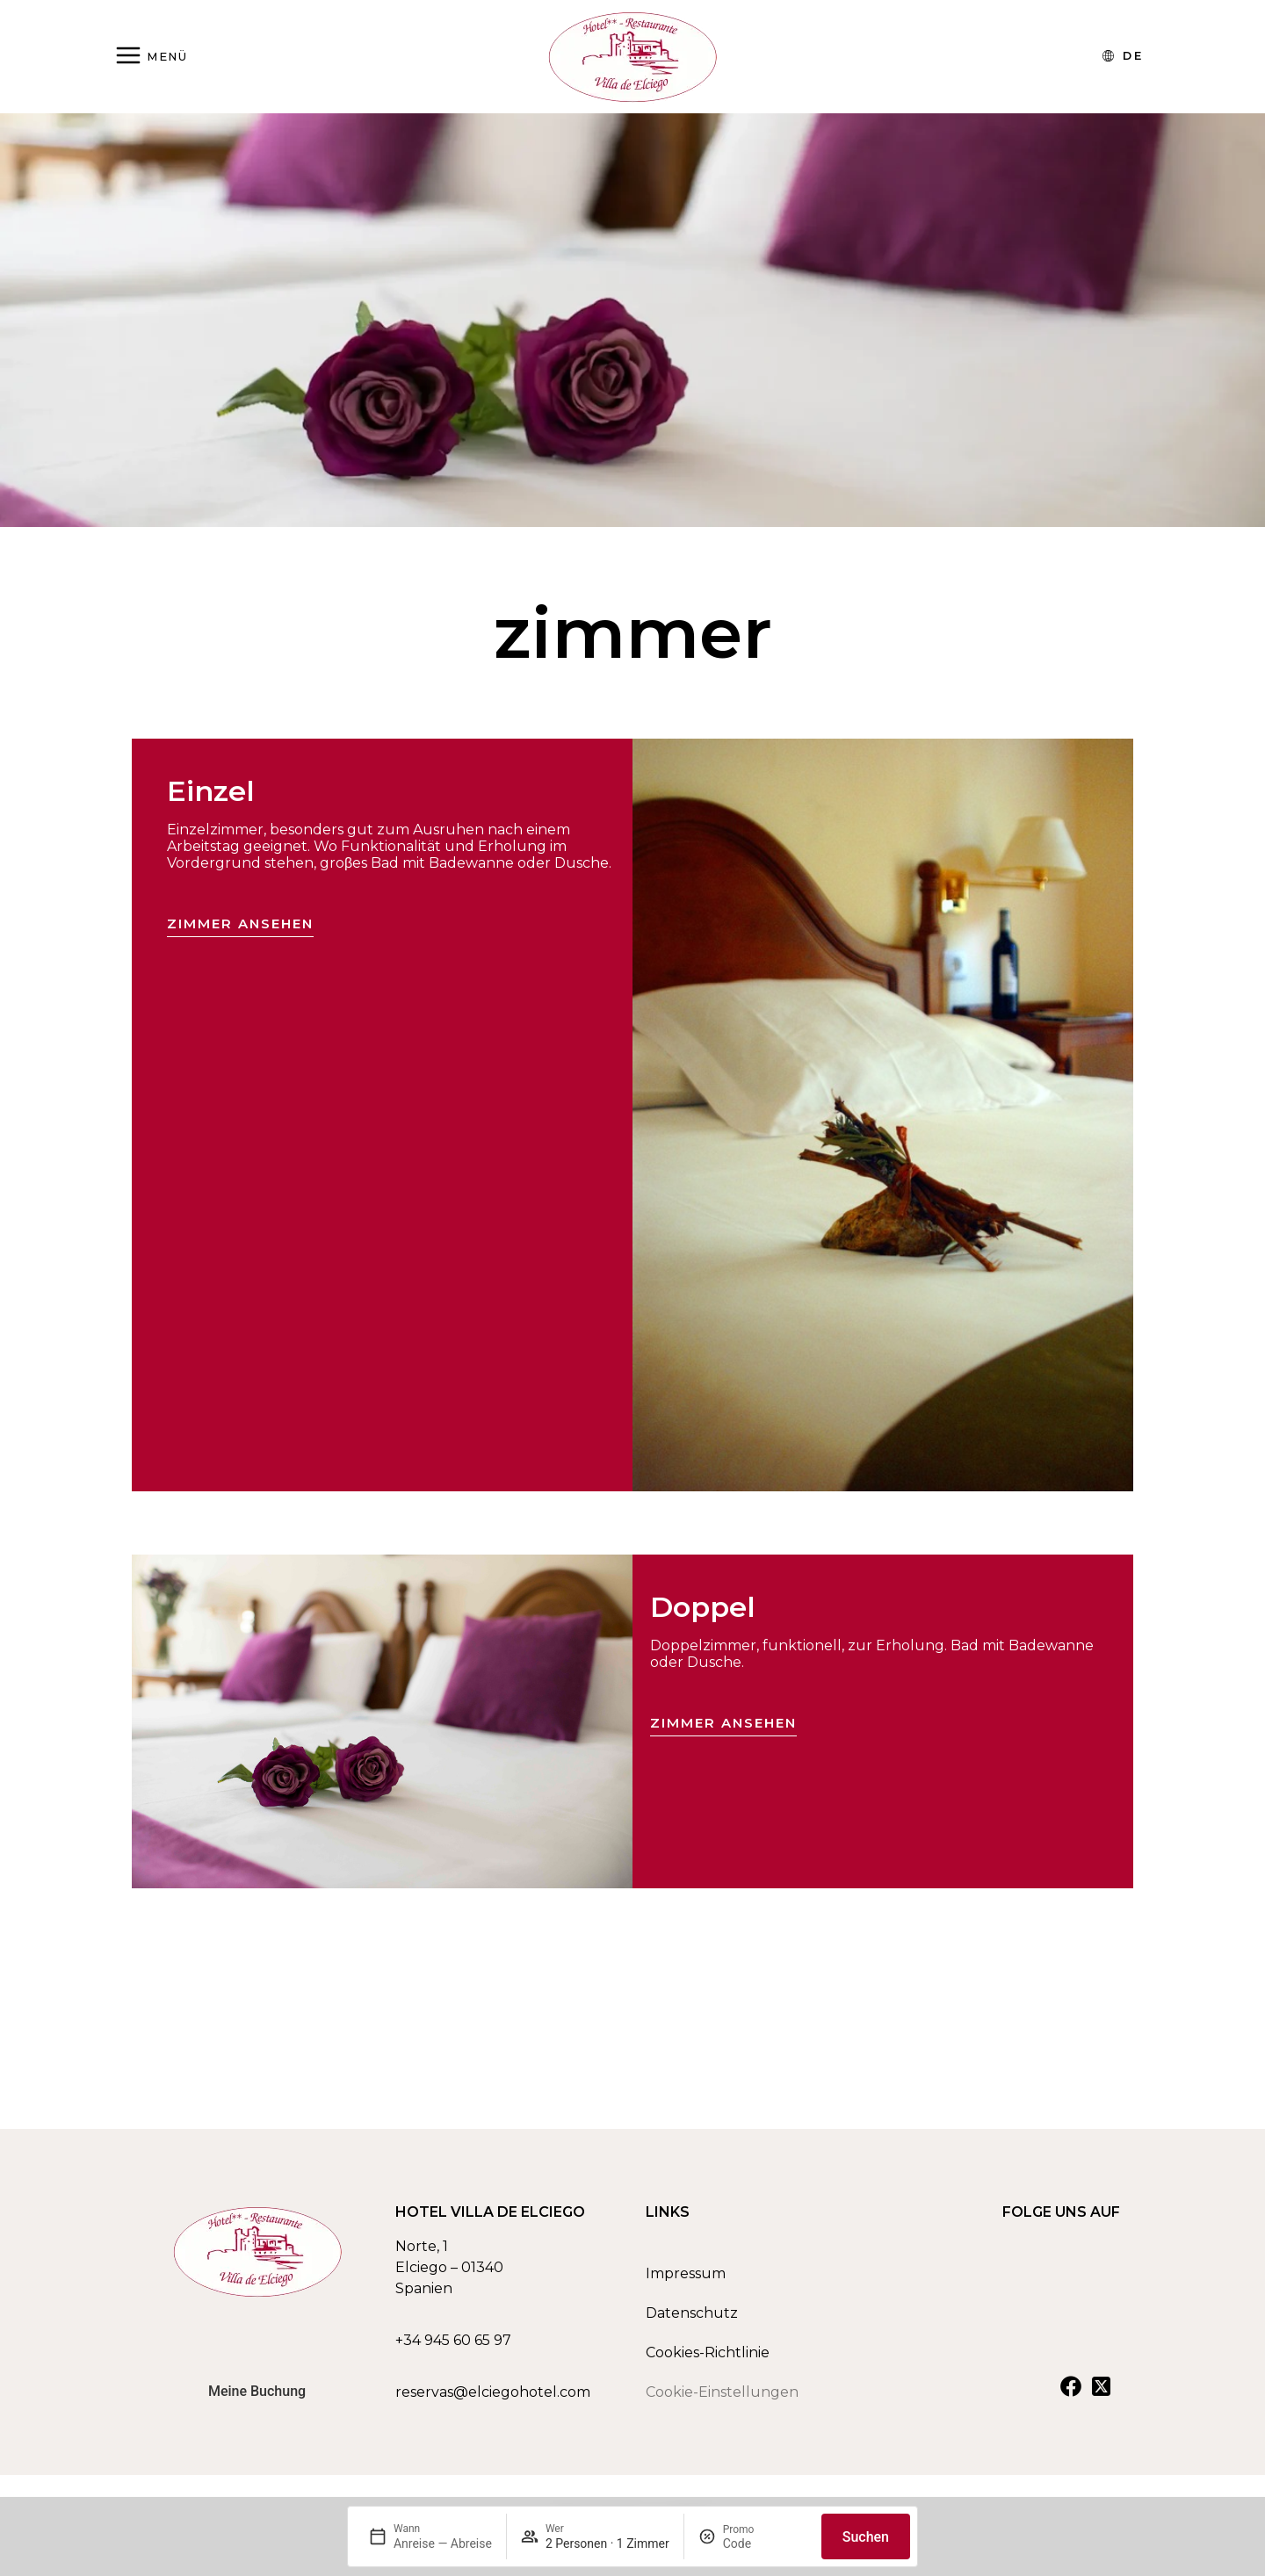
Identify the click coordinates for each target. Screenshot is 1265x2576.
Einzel (211, 791)
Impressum (686, 2280)
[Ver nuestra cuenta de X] (1100, 2393)
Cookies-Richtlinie (708, 2359)
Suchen (865, 2537)
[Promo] (765, 2543)
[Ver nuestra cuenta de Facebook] (1070, 2393)
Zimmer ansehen (240, 923)
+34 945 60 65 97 (453, 2347)
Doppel (702, 1607)
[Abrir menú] (150, 56)
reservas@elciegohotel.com (492, 2399)
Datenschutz (692, 2320)
